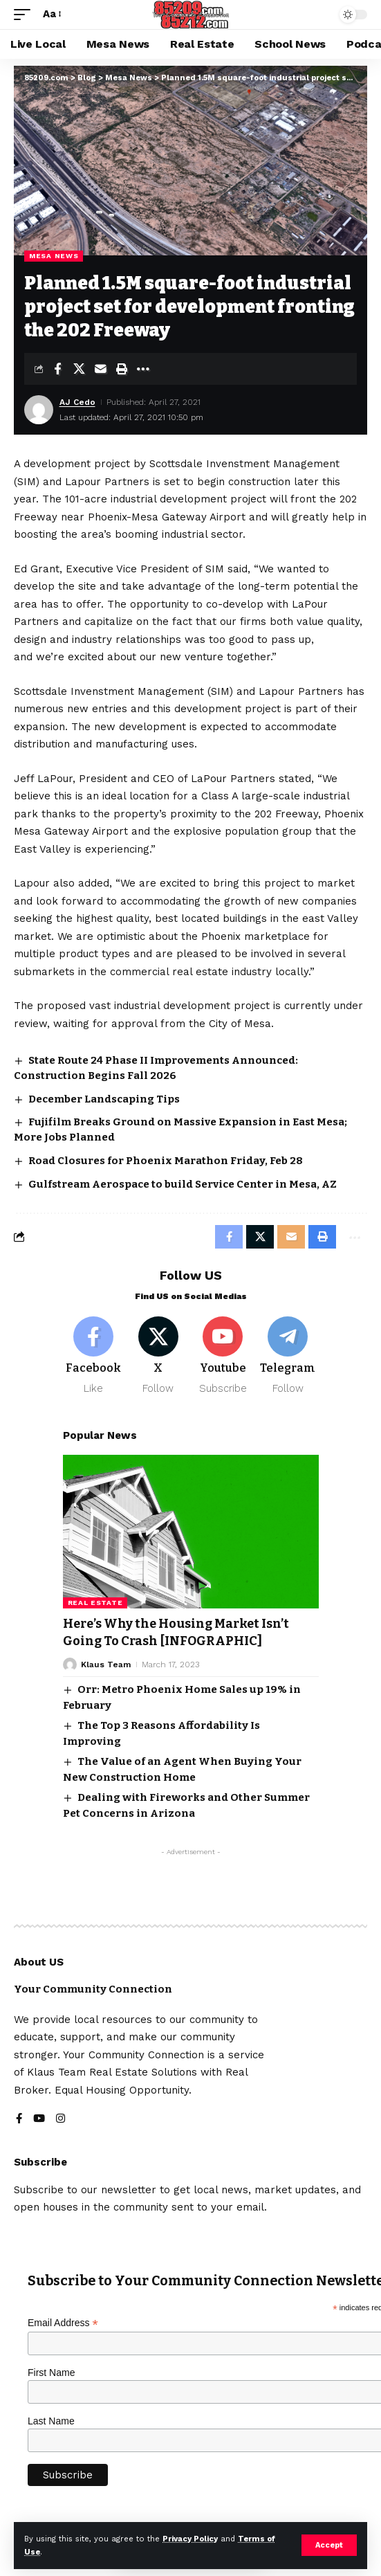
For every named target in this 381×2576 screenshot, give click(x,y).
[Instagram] (60, 2120)
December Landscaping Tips (104, 1099)
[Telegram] (288, 1356)
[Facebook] (93, 1356)
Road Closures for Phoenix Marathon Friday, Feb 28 (165, 1160)
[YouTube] (39, 2120)
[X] (158, 1356)
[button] (329, 2545)
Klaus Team (106, 1664)
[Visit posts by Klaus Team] (70, 1664)
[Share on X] (79, 369)
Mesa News (53, 256)
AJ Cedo (77, 402)
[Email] (100, 369)
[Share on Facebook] (57, 369)
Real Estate (95, 1602)
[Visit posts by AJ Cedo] (38, 409)
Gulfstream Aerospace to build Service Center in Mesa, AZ (182, 1184)
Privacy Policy (190, 2538)
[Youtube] (223, 1356)
